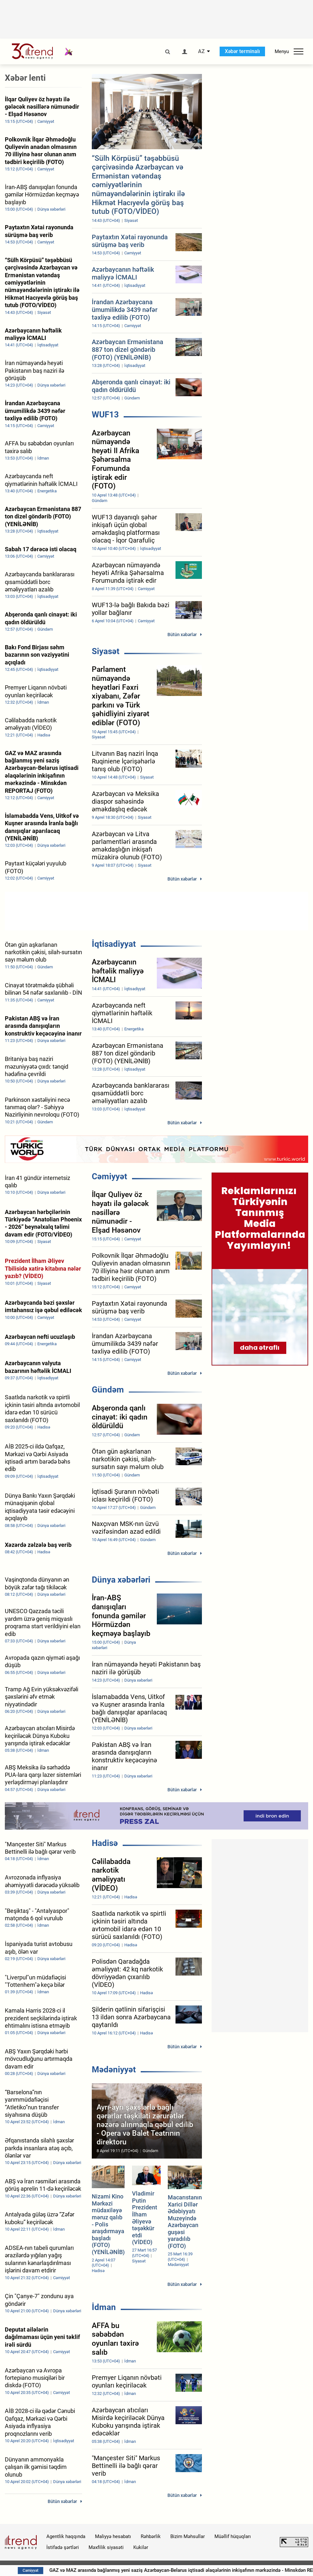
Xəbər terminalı (242, 51)
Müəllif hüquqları (232, 2536)
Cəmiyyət (109, 1176)
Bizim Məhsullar (187, 2536)
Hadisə (105, 1843)
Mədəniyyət (114, 2069)
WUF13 (105, 414)
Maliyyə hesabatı (113, 2536)
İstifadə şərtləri (62, 2547)
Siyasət (105, 651)
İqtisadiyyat (114, 944)
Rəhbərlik (151, 2536)
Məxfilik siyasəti (106, 2547)
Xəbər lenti (25, 78)
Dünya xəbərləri (121, 1580)
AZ (201, 51)
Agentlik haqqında (65, 2536)
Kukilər (140, 2547)
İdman (104, 2307)
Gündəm (108, 1389)
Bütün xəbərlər (182, 634)
